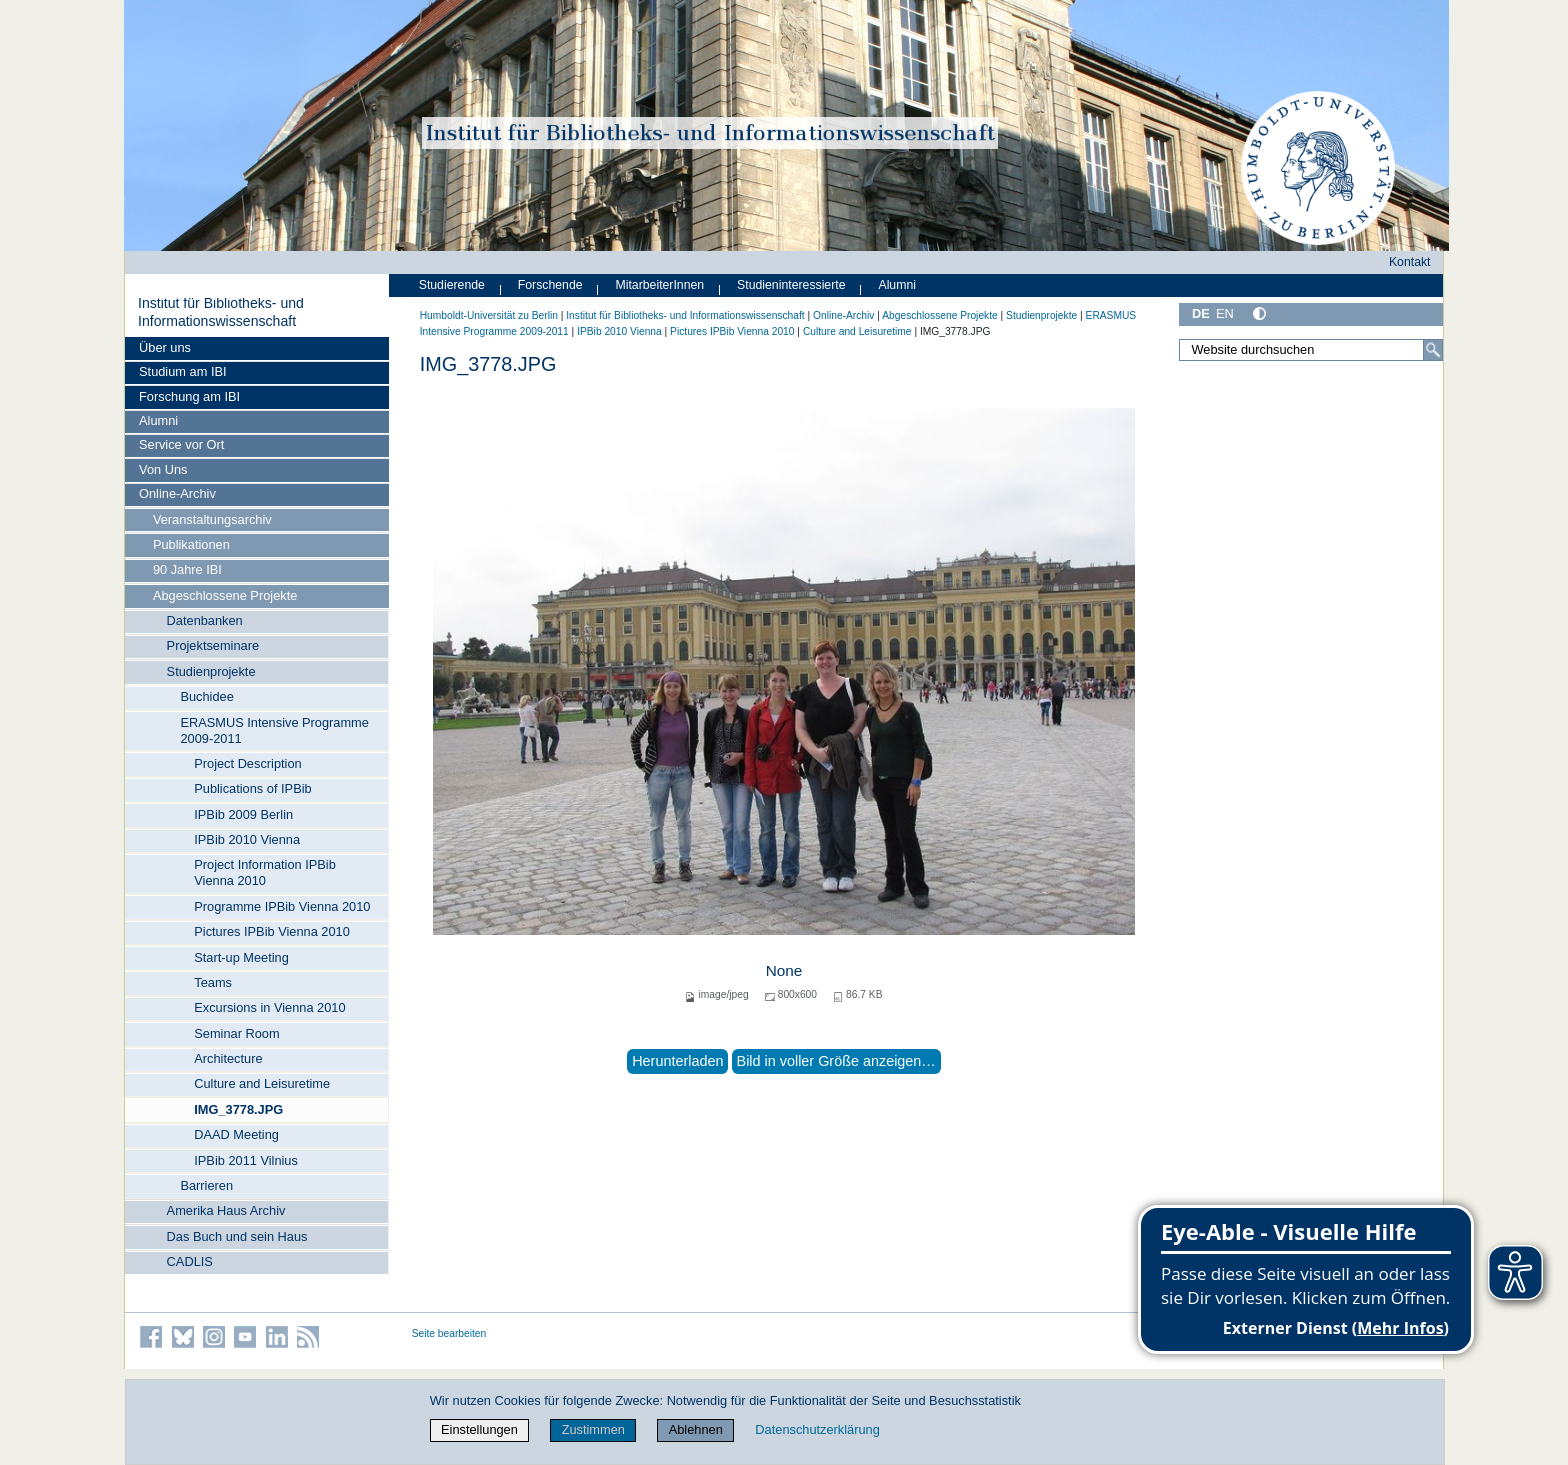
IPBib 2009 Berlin (243, 814)
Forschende (550, 285)
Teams (213, 982)
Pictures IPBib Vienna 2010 (272, 931)
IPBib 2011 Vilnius (246, 1160)
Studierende (452, 285)
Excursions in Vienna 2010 (269, 1007)
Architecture (228, 1058)
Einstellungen (479, 1429)
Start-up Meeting (241, 957)
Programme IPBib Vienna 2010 (282, 906)
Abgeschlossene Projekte (225, 595)
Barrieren (206, 1185)
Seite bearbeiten (449, 1333)
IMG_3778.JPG (238, 1109)
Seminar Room (236, 1033)
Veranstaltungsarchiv (212, 519)
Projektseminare (213, 645)
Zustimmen (593, 1429)
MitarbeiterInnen (660, 285)
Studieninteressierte (791, 285)
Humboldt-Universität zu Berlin (489, 315)
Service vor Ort (181, 444)
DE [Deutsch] (1201, 313)
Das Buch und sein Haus (237, 1236)
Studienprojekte (211, 671)
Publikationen (191, 544)
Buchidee (206, 696)
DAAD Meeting (236, 1134)
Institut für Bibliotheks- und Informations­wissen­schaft (221, 312)
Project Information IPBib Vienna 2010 (265, 872)
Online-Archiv (177, 493)
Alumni (158, 420)
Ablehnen (696, 1429)
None (784, 970)
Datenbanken (205, 620)
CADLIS (190, 1261)
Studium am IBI (182, 371)
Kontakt (1410, 262)
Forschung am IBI (189, 396)
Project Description (247, 763)
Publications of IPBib (252, 788)
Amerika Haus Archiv (226, 1210)
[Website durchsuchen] (1311, 350)
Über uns (165, 347)
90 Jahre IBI (187, 569)
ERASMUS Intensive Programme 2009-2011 (274, 730)
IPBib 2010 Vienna (247, 839)
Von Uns (163, 469)
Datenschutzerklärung (817, 1429)
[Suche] (1433, 350)
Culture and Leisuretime (262, 1083)
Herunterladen (677, 1061)
